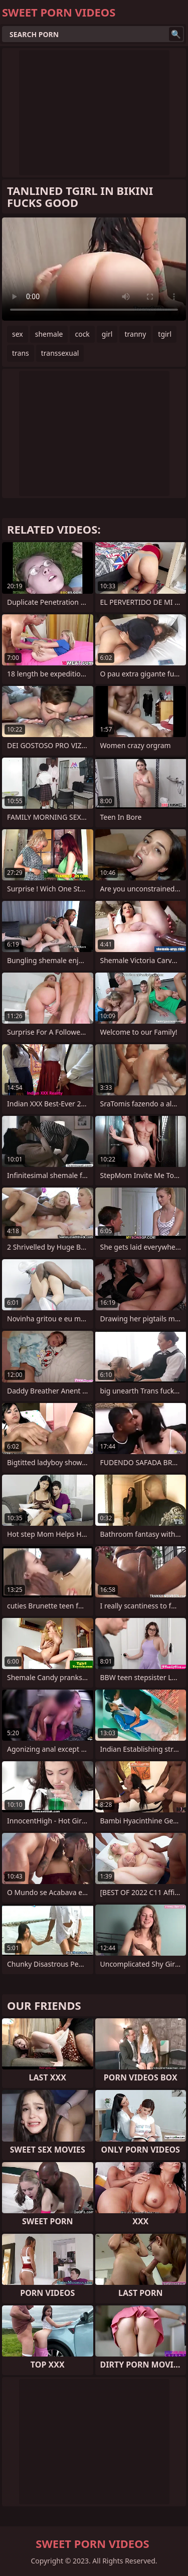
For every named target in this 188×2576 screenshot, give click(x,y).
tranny (135, 334)
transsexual (60, 353)
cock (82, 334)
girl (107, 334)
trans (20, 353)
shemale (49, 334)
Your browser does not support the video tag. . (94, 269)
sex (17, 334)
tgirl (164, 334)
